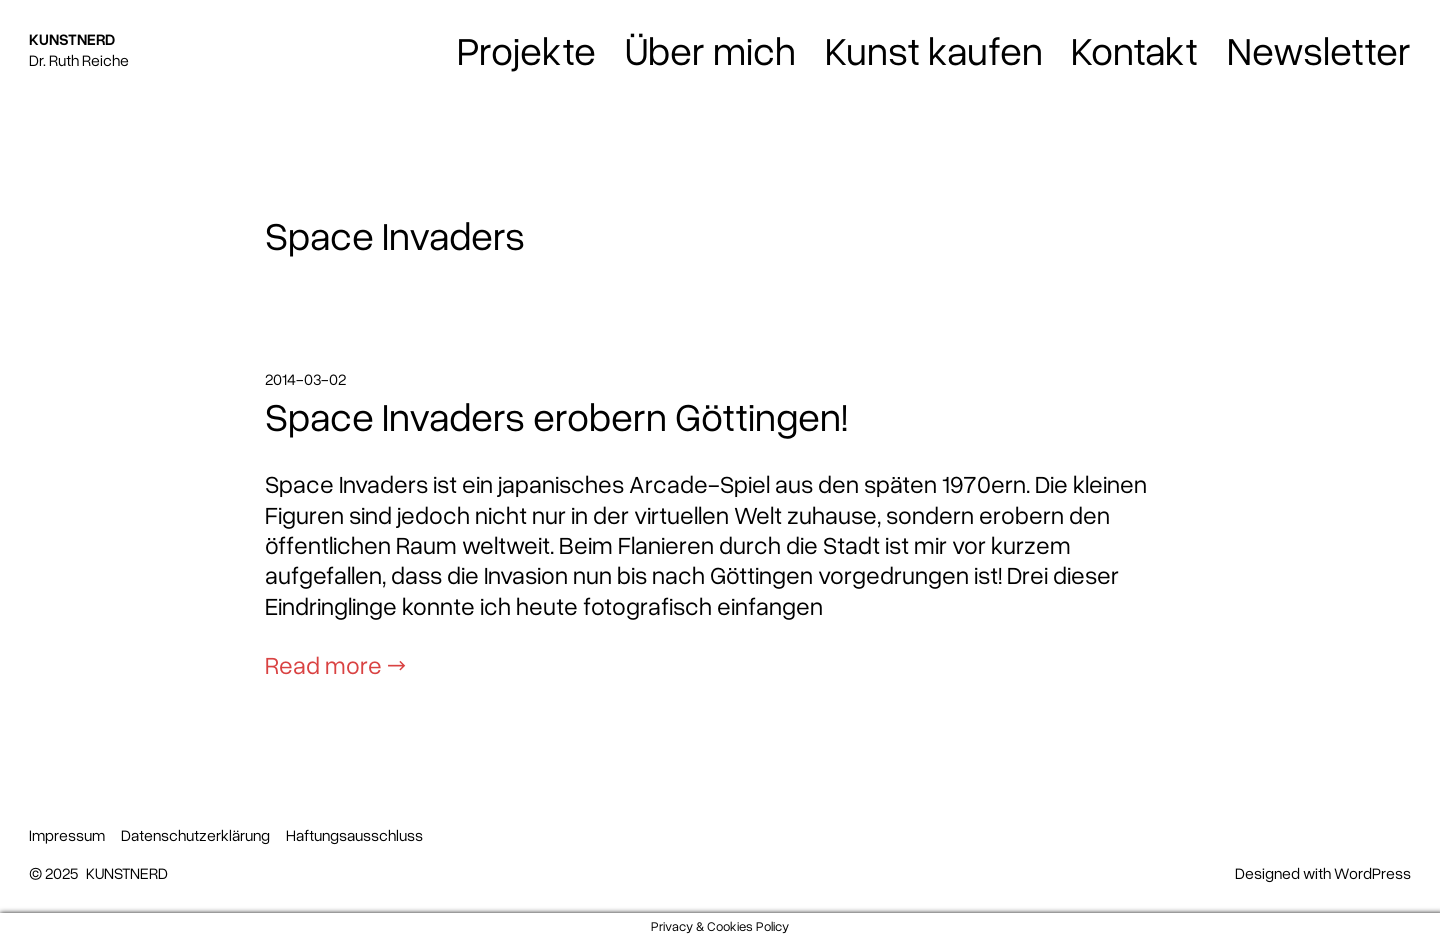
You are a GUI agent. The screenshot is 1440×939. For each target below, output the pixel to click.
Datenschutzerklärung (195, 835)
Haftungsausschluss (354, 835)
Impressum (67, 835)
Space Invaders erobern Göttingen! (556, 416)
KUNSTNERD (72, 39)
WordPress (1372, 873)
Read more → (335, 664)
